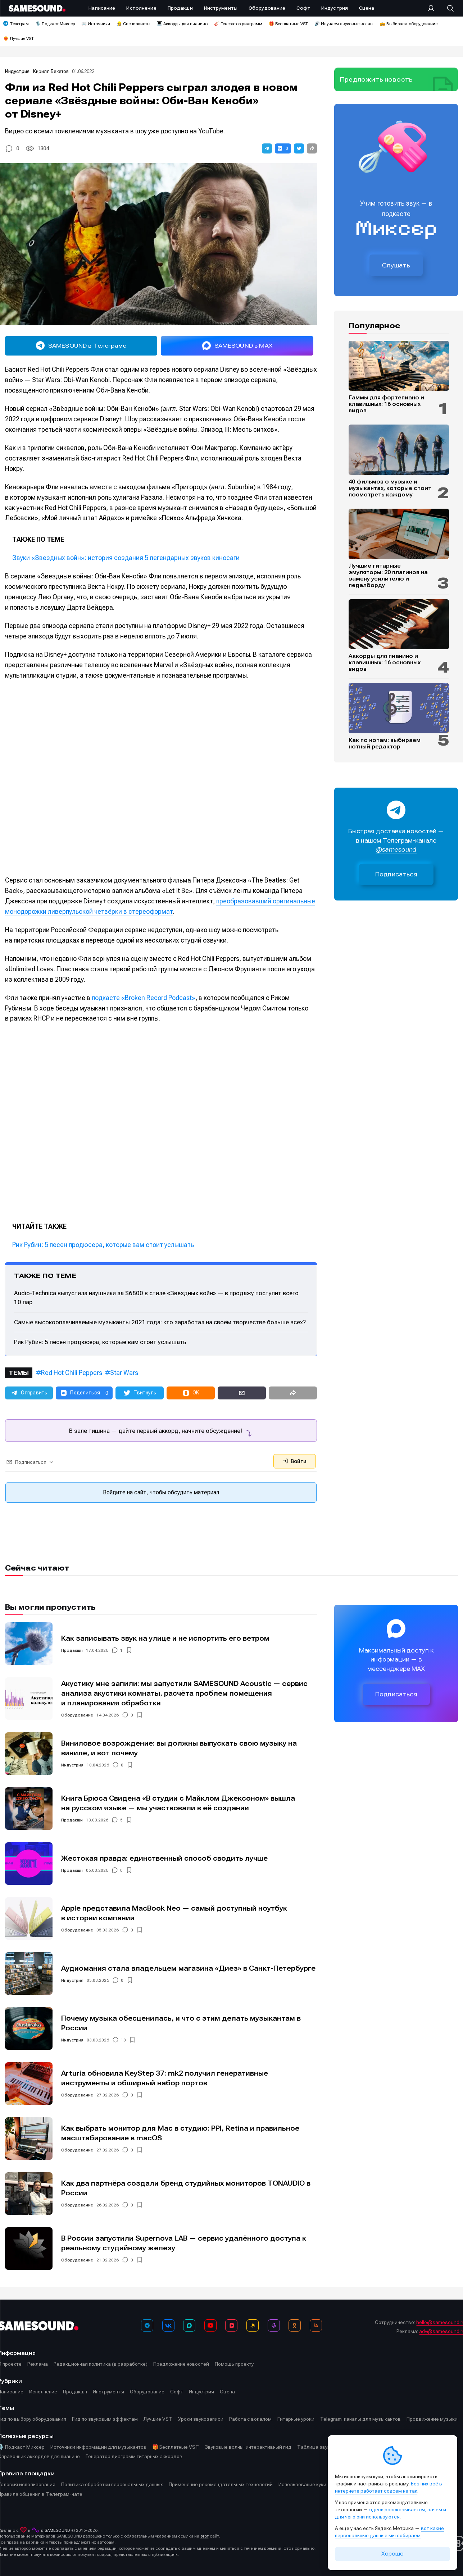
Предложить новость (376, 79)
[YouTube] (210, 2325)
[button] (267, 148)
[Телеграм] (147, 2325)
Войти (295, 1461)
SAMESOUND (57, 2530)
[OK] (295, 2325)
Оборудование (77, 1715)
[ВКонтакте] (168, 2325)
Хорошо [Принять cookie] (392, 2554)
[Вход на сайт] (433, 8)
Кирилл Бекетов (51, 71)
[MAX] (189, 2325)
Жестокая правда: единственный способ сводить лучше (164, 1858)
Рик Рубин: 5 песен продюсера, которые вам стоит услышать (103, 1244)
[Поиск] (446, 8)
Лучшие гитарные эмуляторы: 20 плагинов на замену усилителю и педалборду (388, 575)
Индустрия (17, 71)
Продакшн (72, 1650)
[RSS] (316, 2325)
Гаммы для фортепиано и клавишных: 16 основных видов (386, 404)
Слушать (396, 265)
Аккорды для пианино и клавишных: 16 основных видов (385, 662)
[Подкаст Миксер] (274, 2325)
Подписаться (396, 874)
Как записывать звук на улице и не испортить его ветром (165, 1638)
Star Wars (124, 1372)
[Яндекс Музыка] (252, 2325)
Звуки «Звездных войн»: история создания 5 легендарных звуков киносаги (126, 558)
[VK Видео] (231, 2325)
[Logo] (37, 8)
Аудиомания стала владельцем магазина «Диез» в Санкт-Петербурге (188, 1968)
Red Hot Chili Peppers (71, 1372)
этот (204, 2536)
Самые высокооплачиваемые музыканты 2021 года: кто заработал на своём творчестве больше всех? (160, 1322)
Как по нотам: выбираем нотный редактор (385, 743)
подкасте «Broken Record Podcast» (143, 997)
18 (123, 2040)
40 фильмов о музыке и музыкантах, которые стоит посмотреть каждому (390, 488)
